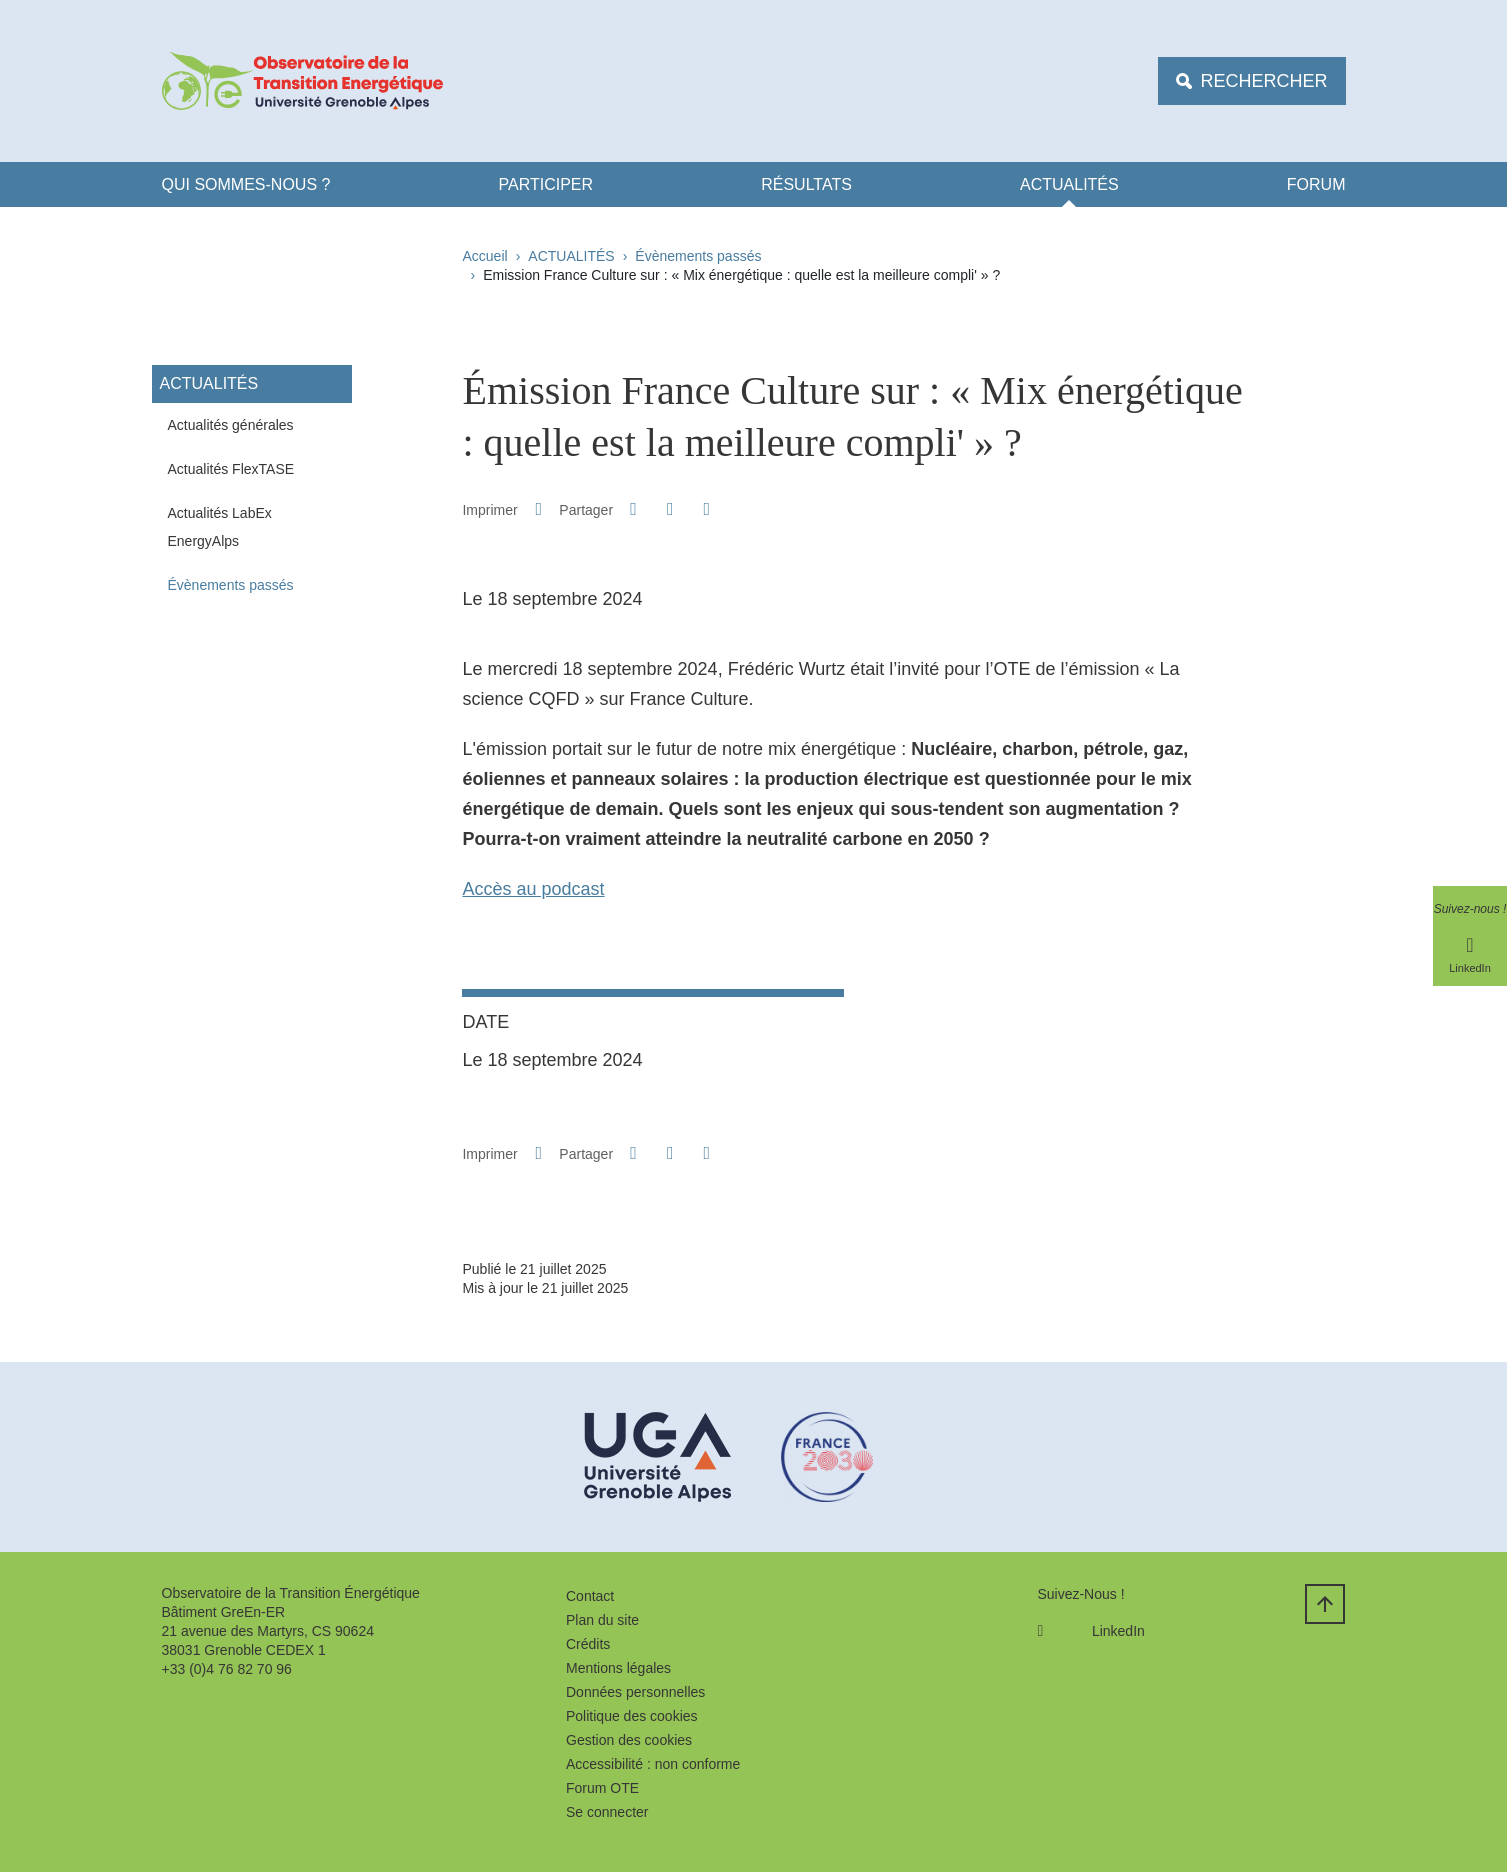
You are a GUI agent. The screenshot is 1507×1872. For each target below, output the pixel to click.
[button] (634, 509)
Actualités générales (231, 425)
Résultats (806, 184)
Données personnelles (635, 1692)
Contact (590, 1596)
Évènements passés (698, 256)
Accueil (485, 256)
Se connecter (607, 1812)
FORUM (1316, 184)
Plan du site (602, 1620)
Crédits (588, 1644)
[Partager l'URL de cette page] (707, 509)
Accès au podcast (533, 889)
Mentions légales (618, 1668)
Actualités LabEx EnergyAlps (220, 527)
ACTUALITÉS (1069, 184)
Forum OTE (602, 1788)
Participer (546, 184)
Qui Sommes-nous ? (246, 184)
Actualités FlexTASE (231, 469)
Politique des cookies (632, 1716)
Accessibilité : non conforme (653, 1764)
